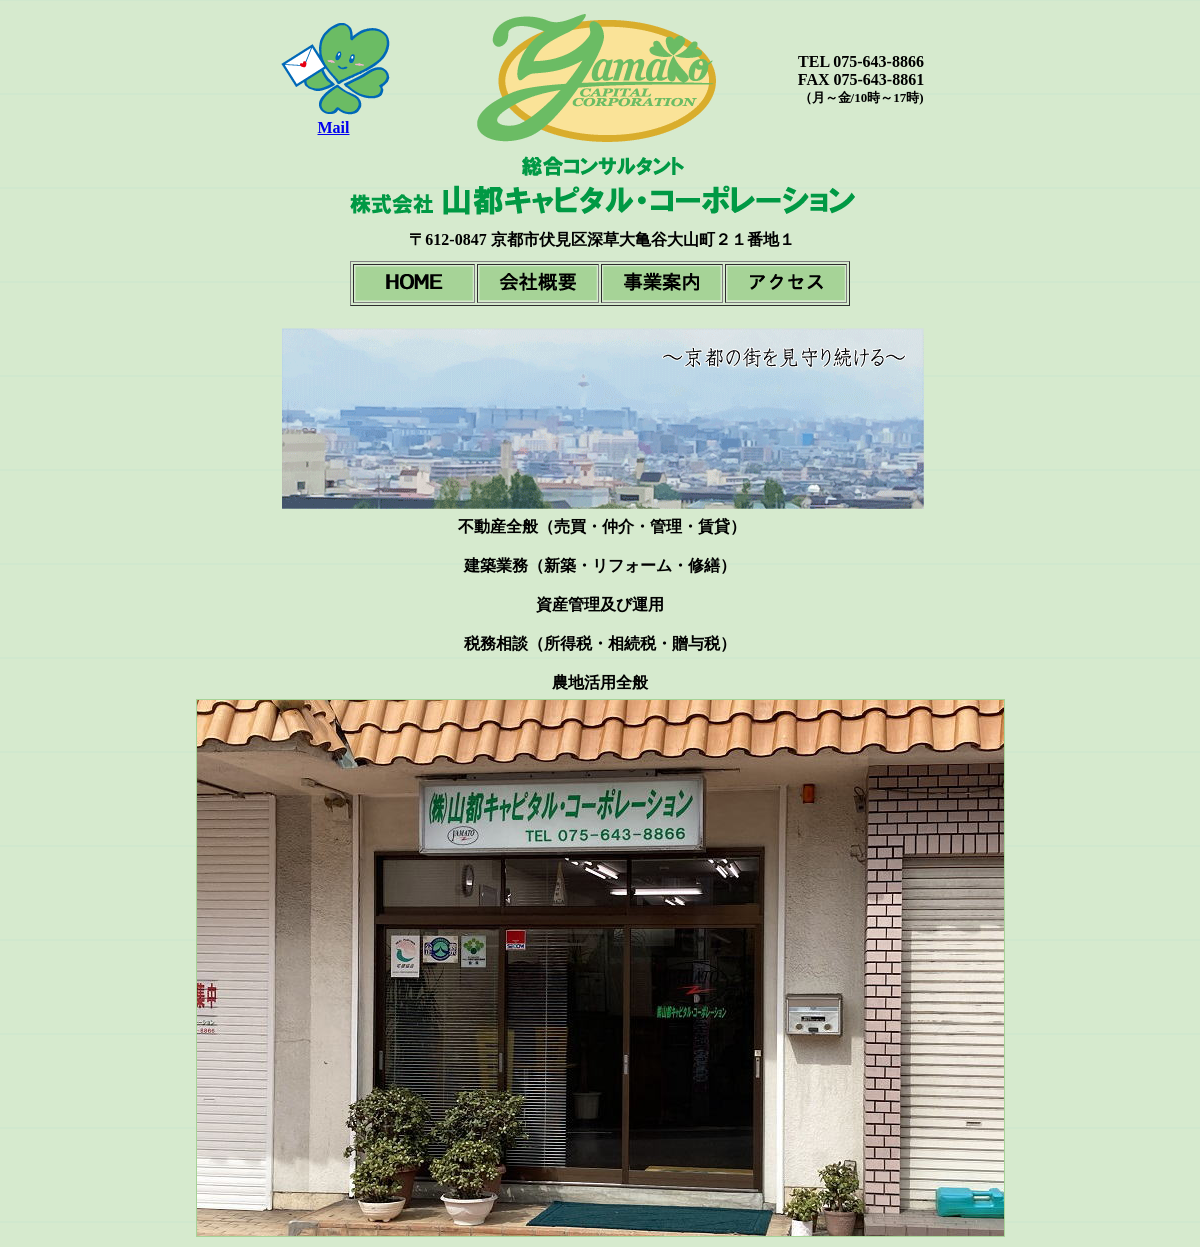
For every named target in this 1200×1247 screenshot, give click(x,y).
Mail (334, 127)
